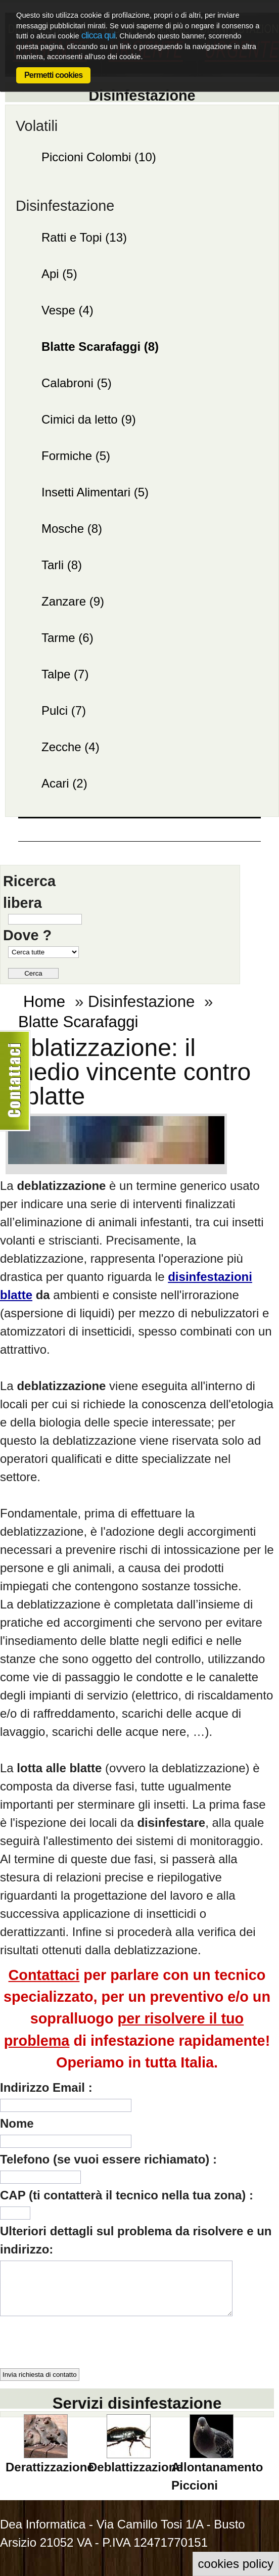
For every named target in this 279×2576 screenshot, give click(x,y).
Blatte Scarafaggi (78, 1022)
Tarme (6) (67, 638)
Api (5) (59, 274)
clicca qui (98, 35)
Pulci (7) (63, 710)
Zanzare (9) (72, 601)
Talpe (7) (64, 674)
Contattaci (214, 853)
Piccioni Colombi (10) (98, 157)
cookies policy (235, 2563)
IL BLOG (94, 844)
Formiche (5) (75, 456)
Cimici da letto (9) (88, 419)
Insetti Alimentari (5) (95, 492)
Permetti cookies (53, 75)
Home (44, 1001)
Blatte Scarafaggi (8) (100, 346)
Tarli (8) (61, 565)
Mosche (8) (71, 528)
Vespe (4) (67, 310)
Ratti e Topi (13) (84, 237)
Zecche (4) (70, 747)
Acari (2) (64, 783)
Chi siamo (148, 844)
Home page (45, 844)
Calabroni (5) (76, 383)
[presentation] (77, 2338)
